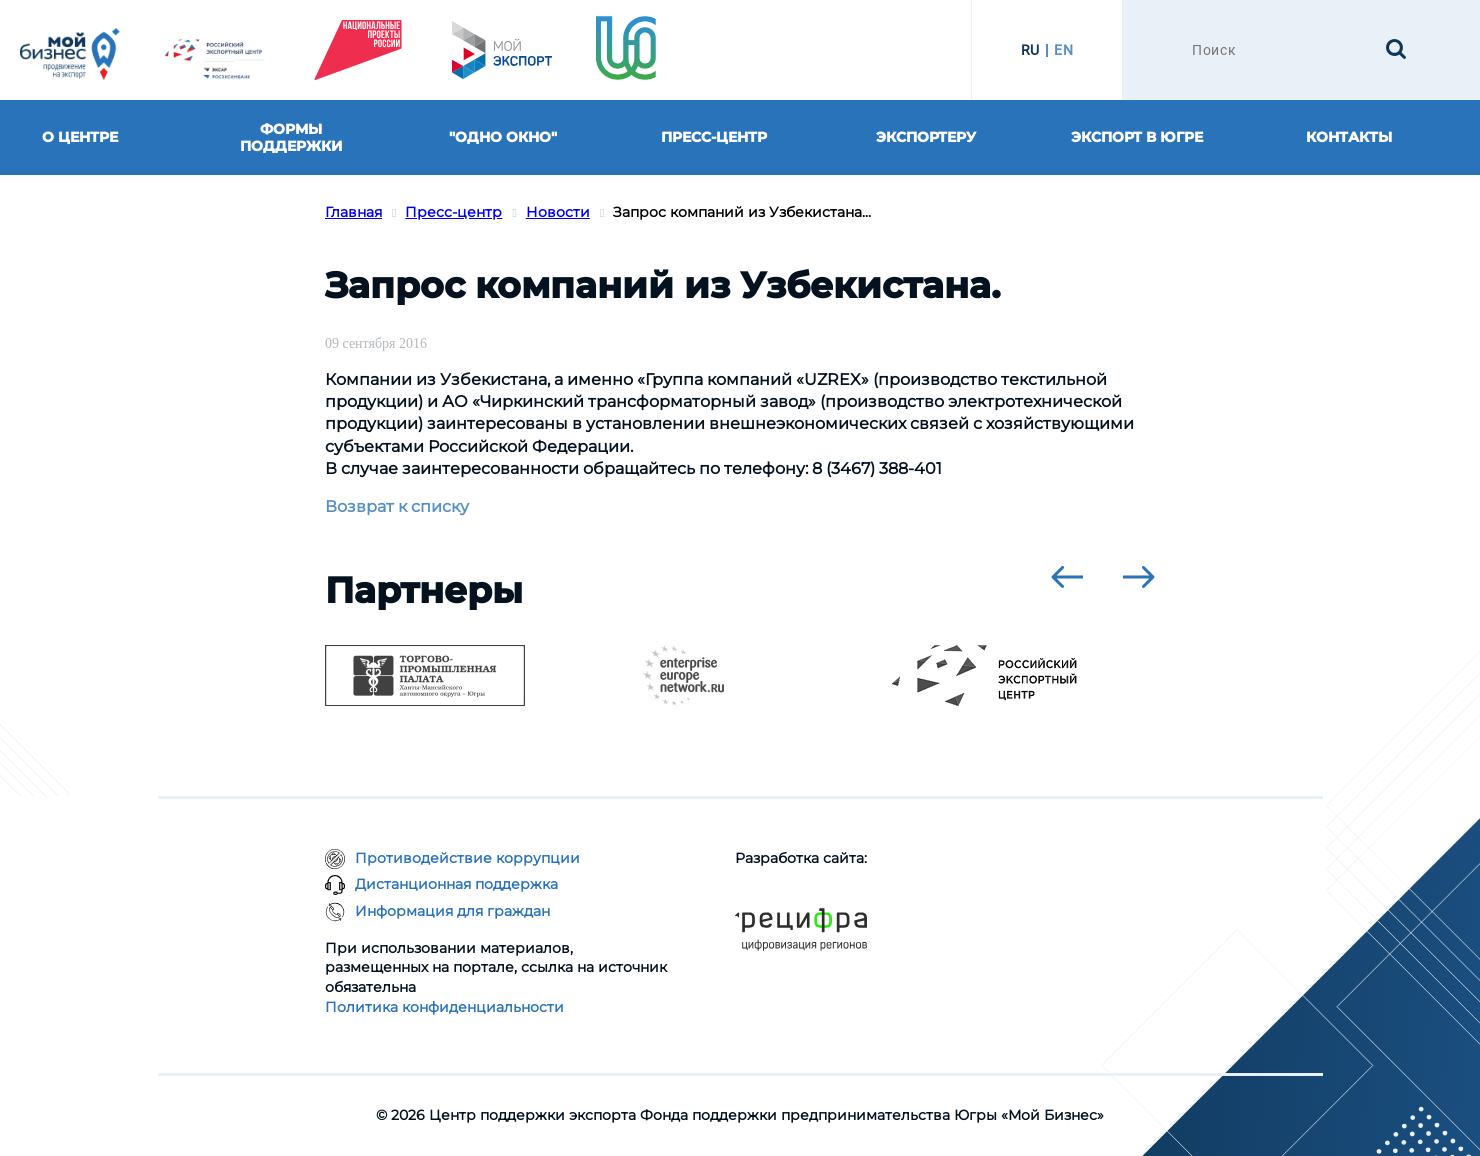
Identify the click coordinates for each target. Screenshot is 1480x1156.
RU (1030, 50)
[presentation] (1067, 577)
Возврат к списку (397, 506)
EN (1063, 50)
